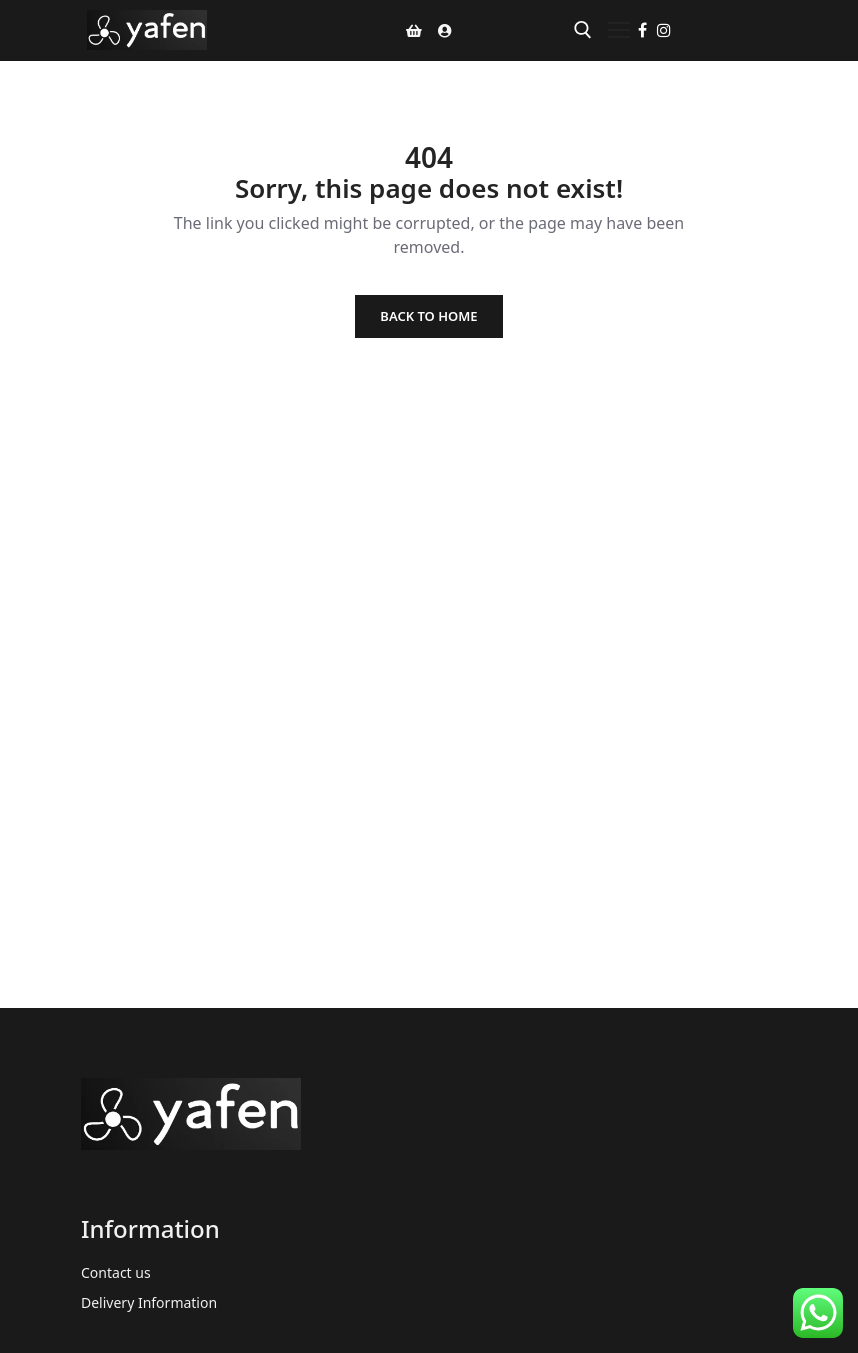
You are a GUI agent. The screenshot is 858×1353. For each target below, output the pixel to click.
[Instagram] (664, 30)
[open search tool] (583, 30)
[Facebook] (642, 30)
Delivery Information (149, 1302)
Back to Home (428, 316)
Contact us (116, 1272)
